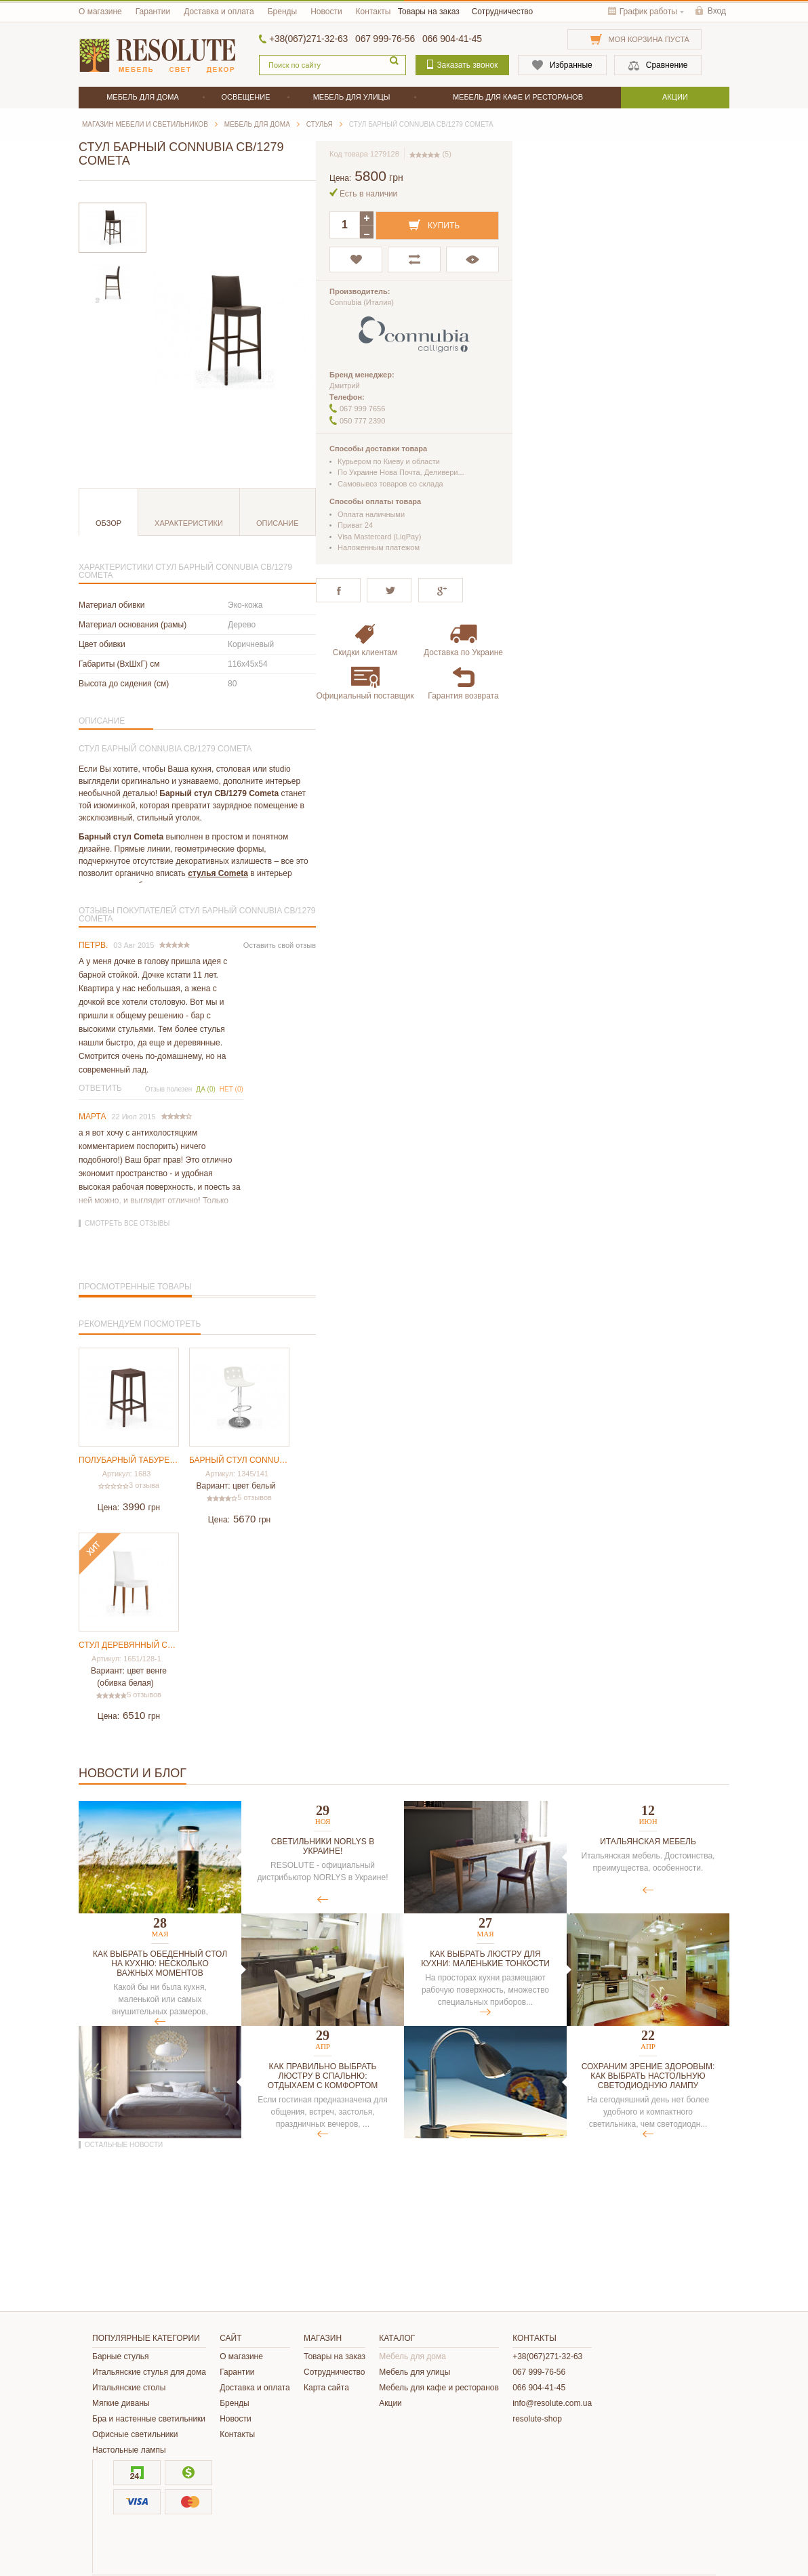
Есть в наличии (368, 194)
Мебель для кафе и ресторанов (439, 2387)
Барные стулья (120, 2356)
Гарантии (153, 11)
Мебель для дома (412, 2356)
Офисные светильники (135, 2434)
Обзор (108, 523)
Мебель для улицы (414, 2372)
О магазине (100, 11)
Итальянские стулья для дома (149, 2372)
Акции (390, 2403)
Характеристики (189, 523)
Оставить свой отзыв (279, 945)
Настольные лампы (129, 2450)
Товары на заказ (429, 11)
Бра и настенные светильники (148, 2419)
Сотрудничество (502, 11)
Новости (326, 11)
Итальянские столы (128, 2387)
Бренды (282, 11)
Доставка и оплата (219, 11)
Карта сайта (326, 2387)
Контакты (373, 11)
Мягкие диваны (121, 2403)
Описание (277, 523)
